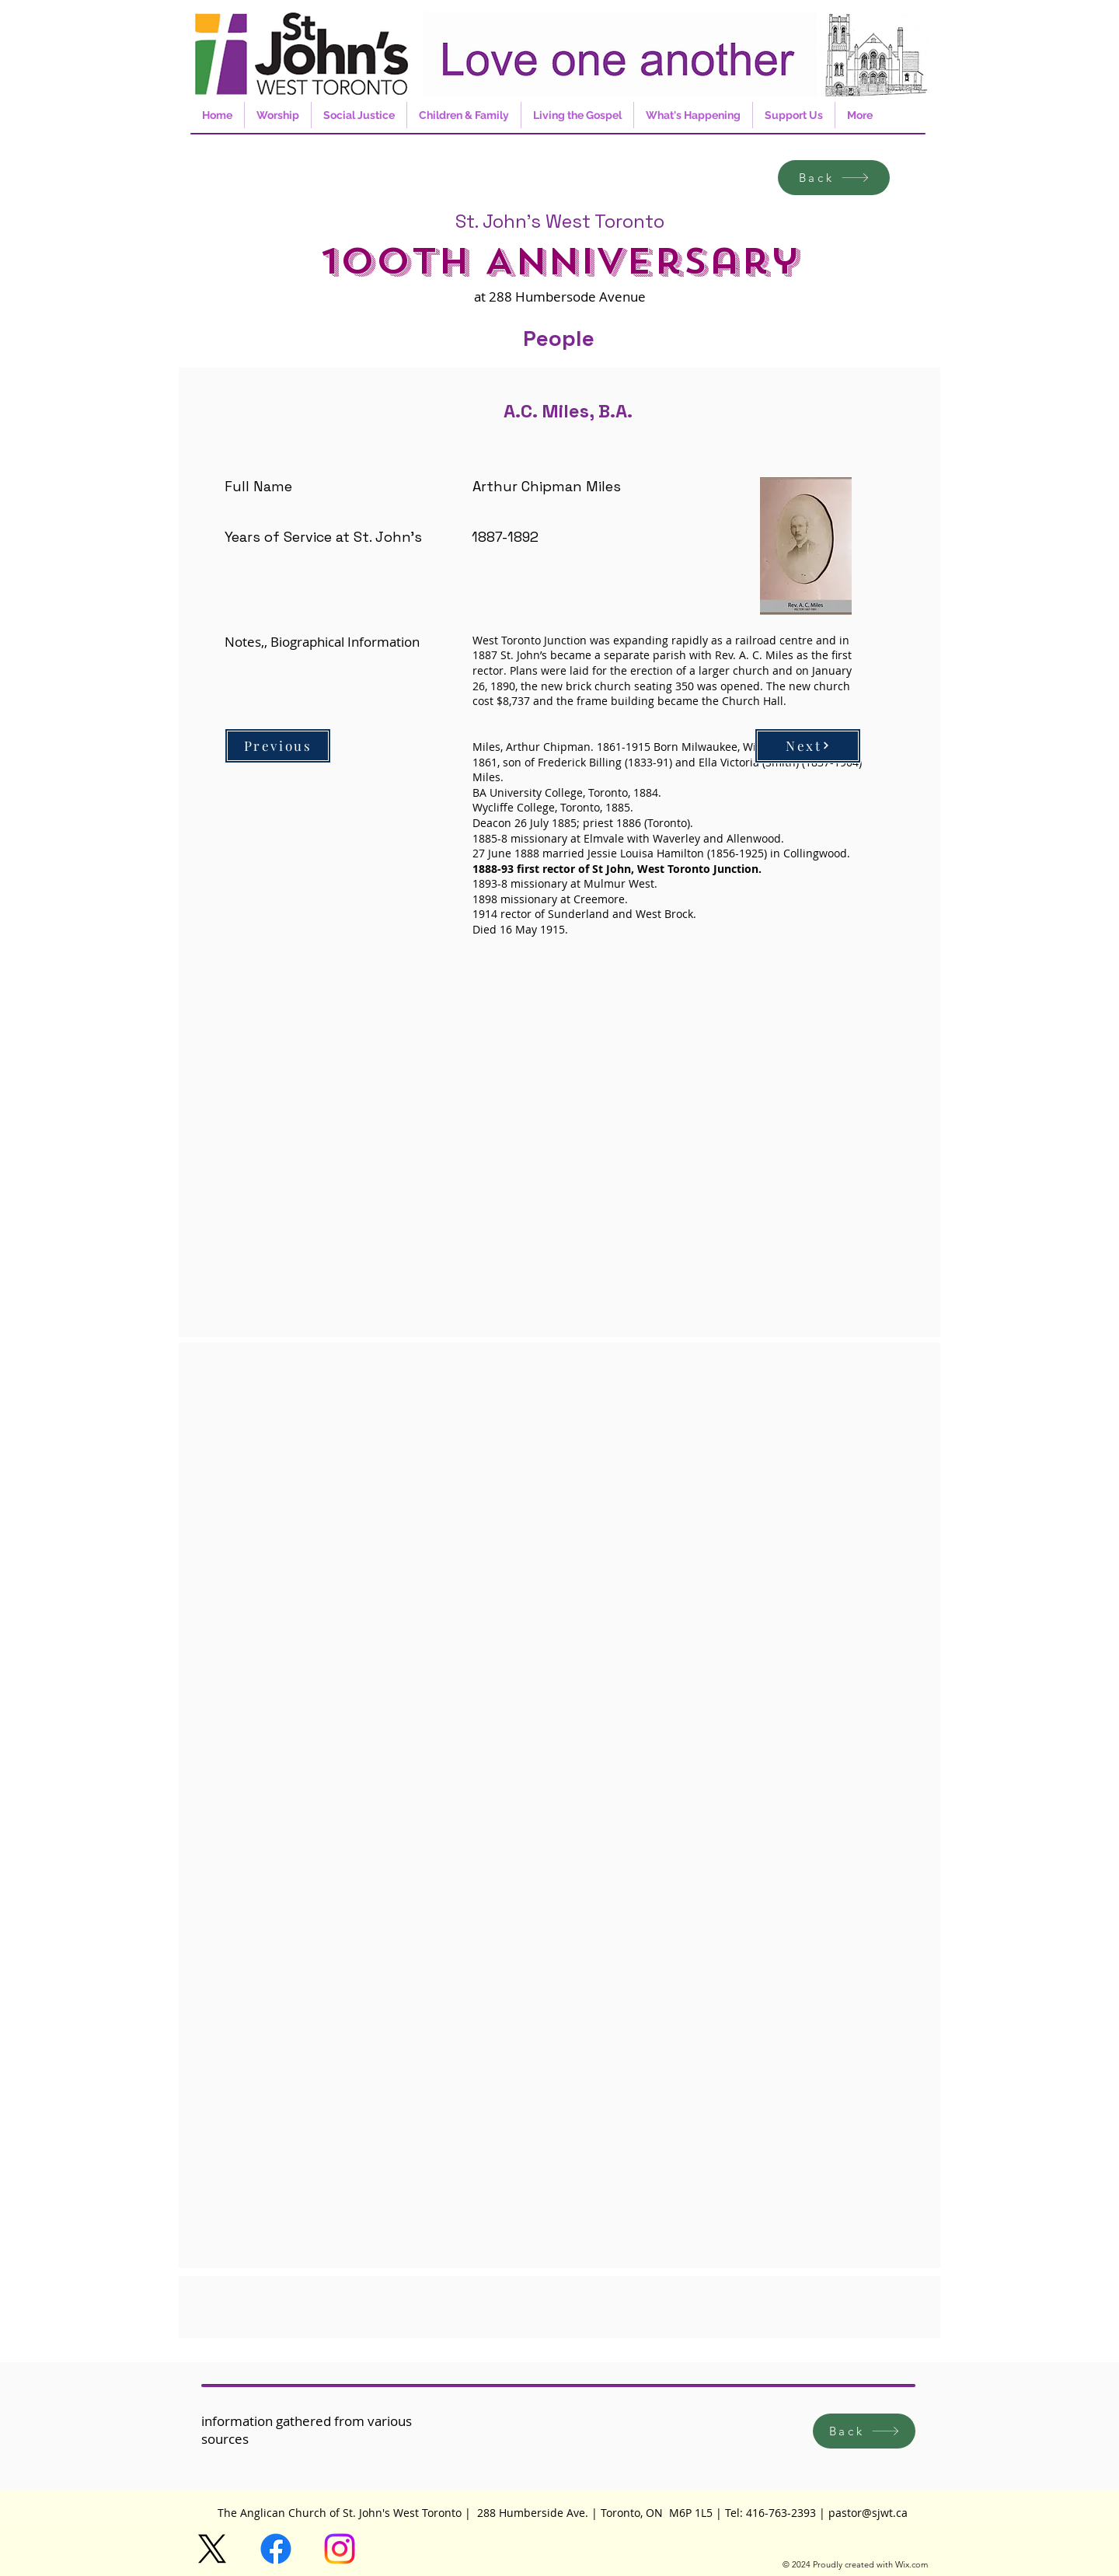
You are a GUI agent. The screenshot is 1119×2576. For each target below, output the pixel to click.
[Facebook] (276, 2549)
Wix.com (911, 2564)
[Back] (834, 177)
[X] (212, 2549)
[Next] (808, 745)
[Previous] (278, 745)
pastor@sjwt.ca (868, 2512)
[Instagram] (339, 2549)
